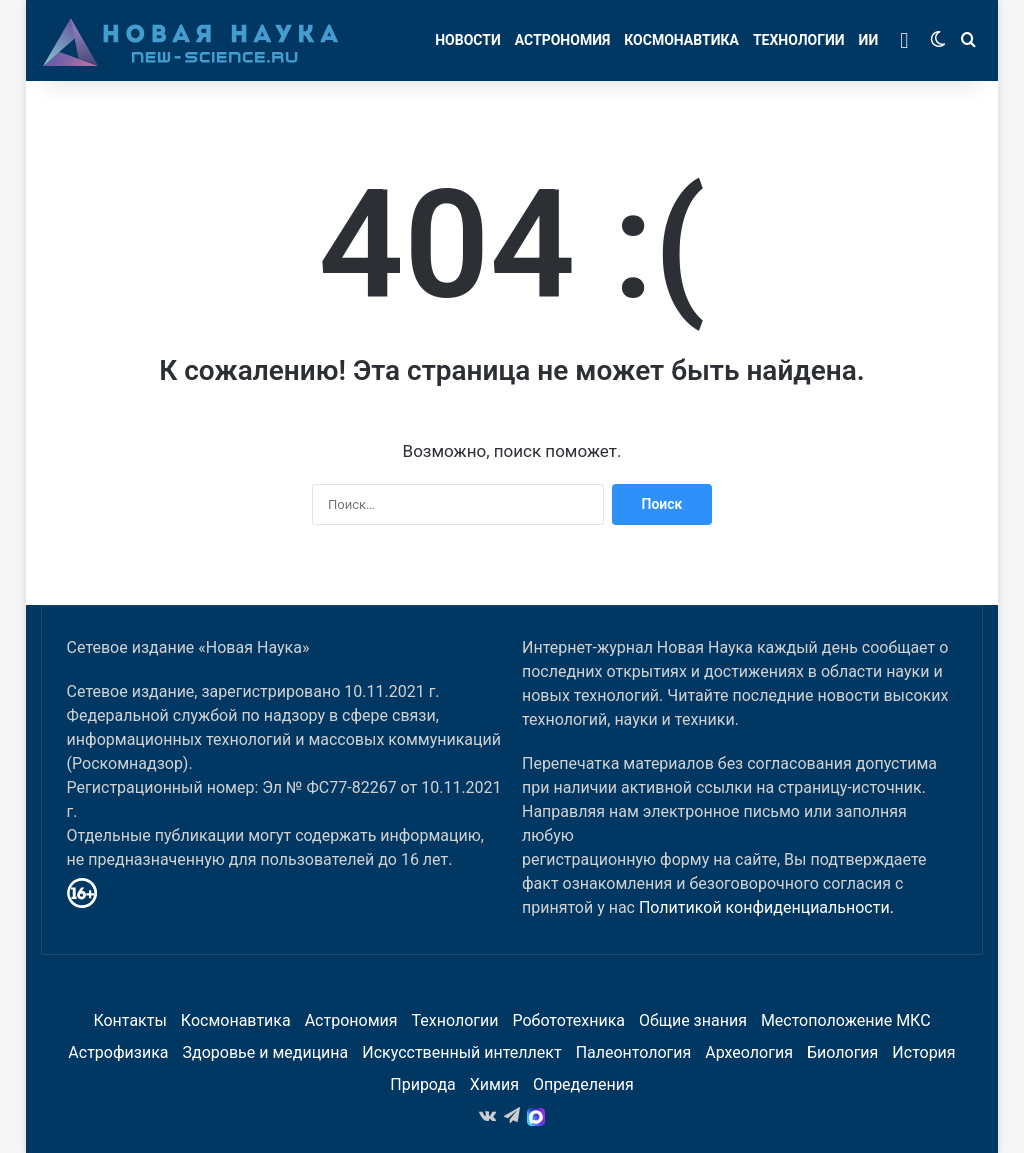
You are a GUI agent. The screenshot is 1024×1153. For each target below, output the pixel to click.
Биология (842, 1052)
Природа (423, 1084)
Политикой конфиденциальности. (766, 907)
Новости (468, 40)
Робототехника (568, 1020)
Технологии (799, 40)
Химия (494, 1084)
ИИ (869, 40)
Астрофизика (118, 1052)
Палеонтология (634, 1052)
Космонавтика (681, 40)
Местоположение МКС (846, 1020)
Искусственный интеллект (461, 1052)
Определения (583, 1084)
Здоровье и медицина (266, 1052)
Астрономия (563, 40)
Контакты (129, 1020)
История (923, 1052)
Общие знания (693, 1020)
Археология (749, 1052)
